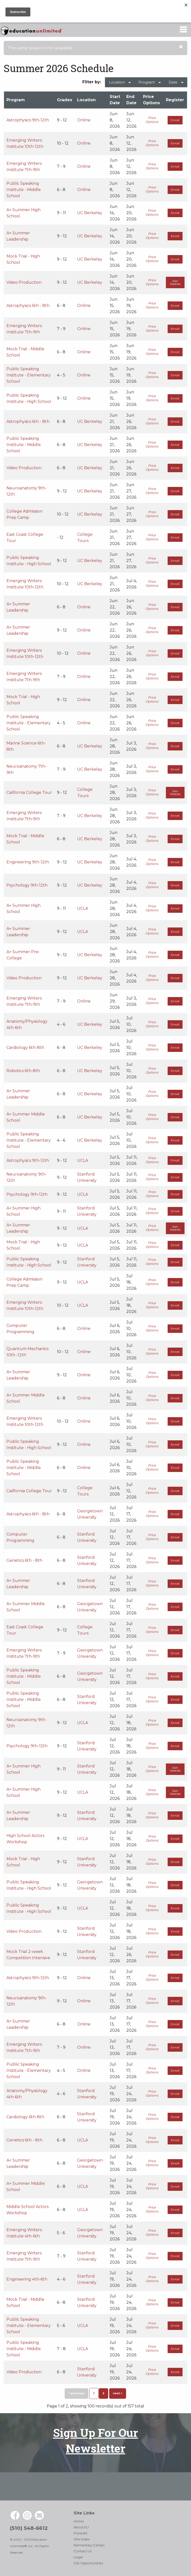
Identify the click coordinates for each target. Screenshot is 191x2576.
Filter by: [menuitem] (91, 82)
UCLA (82, 908)
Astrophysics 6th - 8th (27, 305)
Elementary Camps (89, 2545)
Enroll (175, 120)
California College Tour (29, 792)
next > (117, 2393)
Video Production (24, 282)
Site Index (82, 2539)
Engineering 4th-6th (26, 2279)
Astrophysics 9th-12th (27, 120)
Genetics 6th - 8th (24, 1560)
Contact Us (83, 2551)
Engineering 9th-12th (27, 862)
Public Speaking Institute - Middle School (23, 189)
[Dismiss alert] (181, 47)
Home (79, 2521)
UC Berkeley (89, 212)
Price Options (151, 120)
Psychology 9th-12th (27, 885)
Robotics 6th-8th (23, 1070)
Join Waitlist (175, 282)
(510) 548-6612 (29, 2528)
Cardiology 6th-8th (25, 1047)
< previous (76, 2393)
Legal (78, 2557)
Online (84, 120)
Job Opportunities (88, 2563)
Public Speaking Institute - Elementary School (28, 375)
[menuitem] (120, 84)
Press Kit (80, 2533)
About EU (81, 2527)
